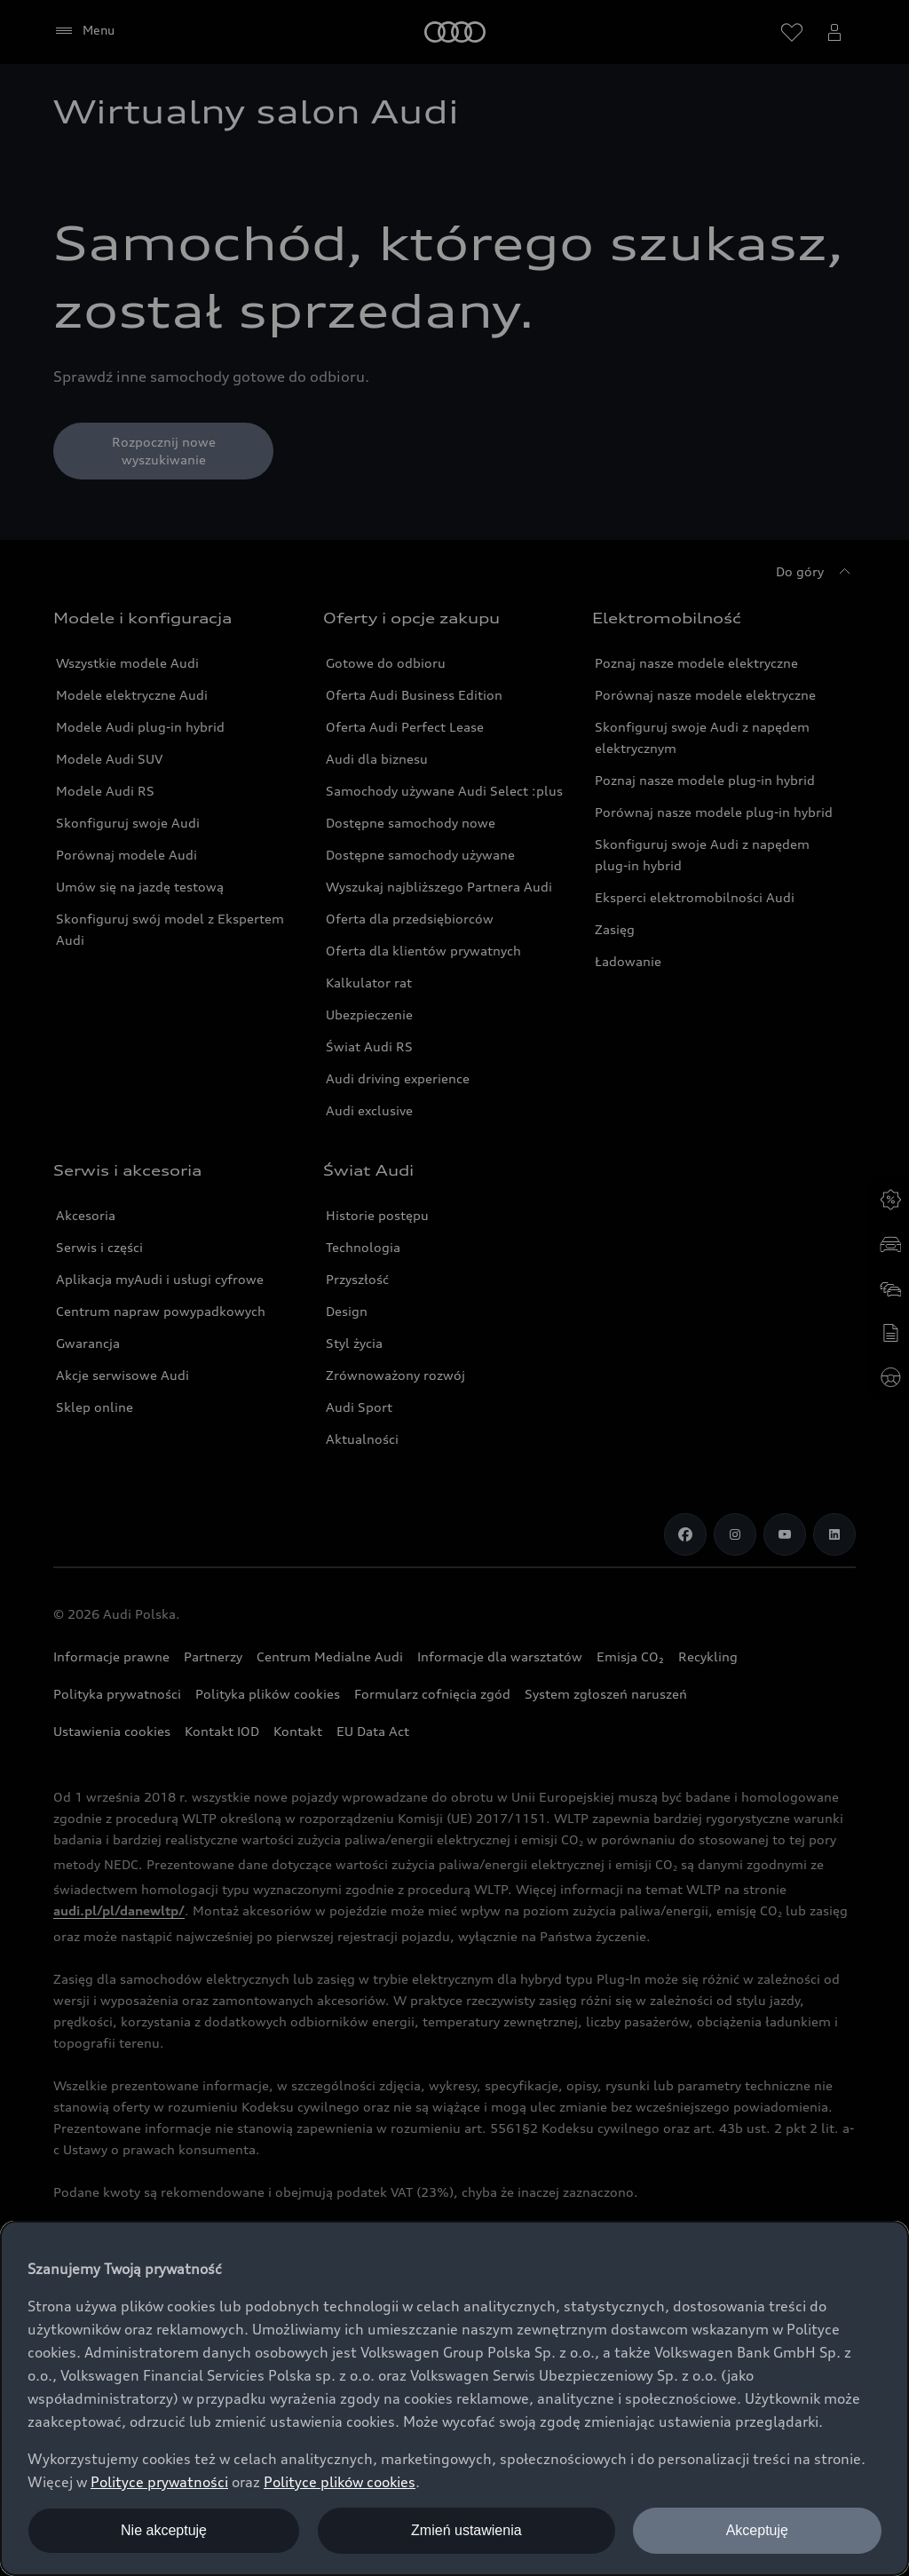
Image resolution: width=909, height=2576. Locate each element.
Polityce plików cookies (339, 2482)
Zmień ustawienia (466, 2530)
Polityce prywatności (159, 2482)
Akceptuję (757, 2530)
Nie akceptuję (164, 2530)
